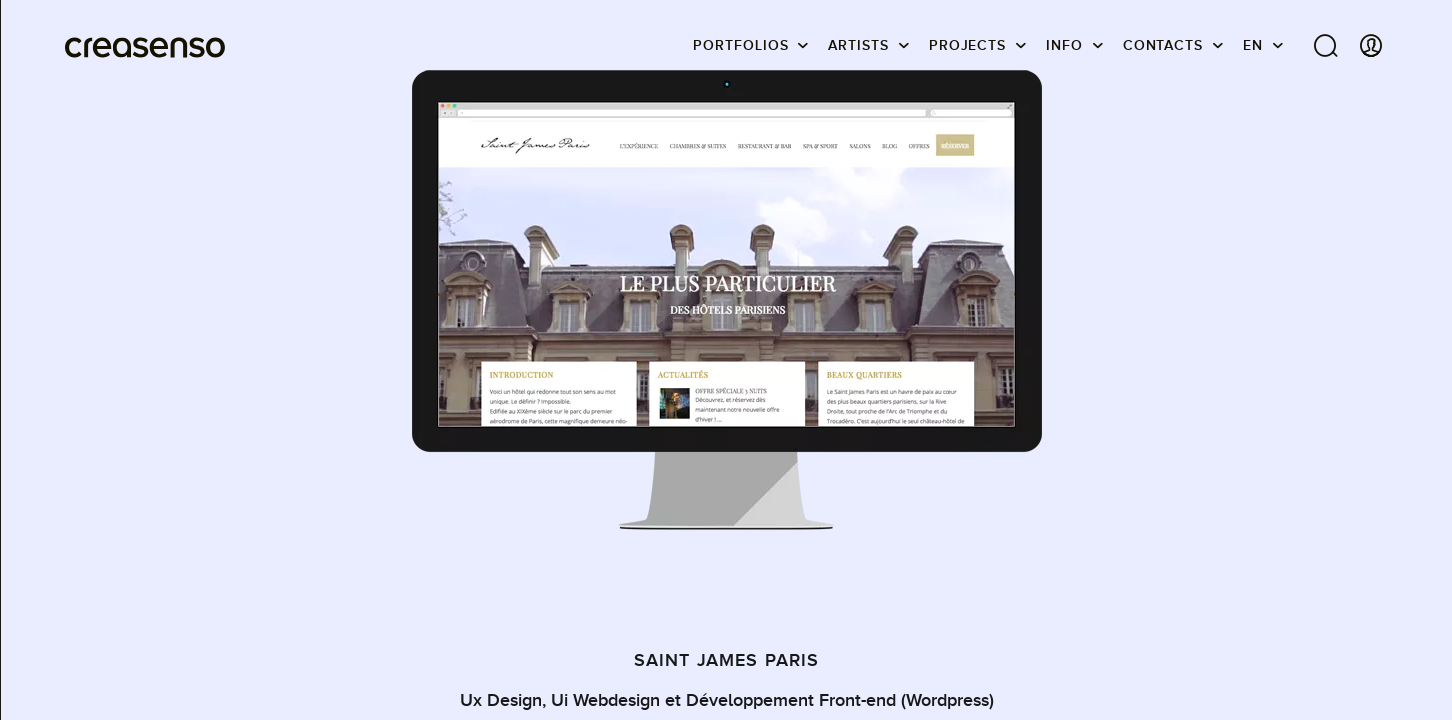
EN (1253, 45)
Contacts (1163, 45)
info (1064, 45)
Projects (967, 45)
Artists (858, 45)
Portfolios (740, 45)
